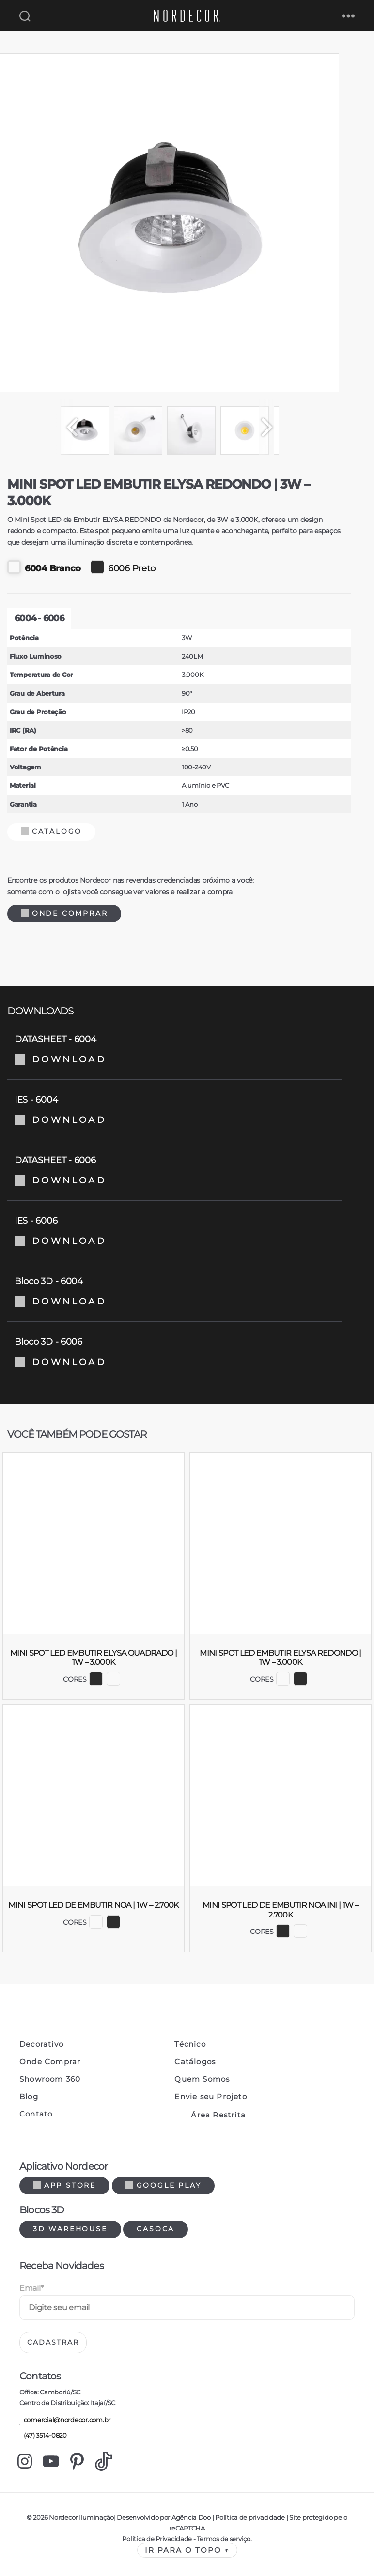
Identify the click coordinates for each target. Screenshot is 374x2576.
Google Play (163, 2185)
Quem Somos (202, 2079)
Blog (28, 2096)
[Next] (271, 427)
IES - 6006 (174, 1230)
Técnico (189, 2044)
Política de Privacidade (157, 2539)
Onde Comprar (64, 913)
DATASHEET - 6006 (174, 1170)
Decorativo (41, 2044)
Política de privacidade (250, 2517)
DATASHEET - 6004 (174, 1049)
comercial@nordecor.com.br (64, 2420)
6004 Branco (44, 567)
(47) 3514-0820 (43, 2435)
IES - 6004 (174, 1109)
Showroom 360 (49, 2079)
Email (31, 2288)
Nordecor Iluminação (81, 2517)
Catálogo (51, 831)
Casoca (155, 2228)
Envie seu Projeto (210, 2096)
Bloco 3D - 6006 (174, 1351)
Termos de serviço (223, 2539)
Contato (35, 2114)
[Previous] (68, 427)
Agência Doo (191, 2517)
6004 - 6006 (39, 618)
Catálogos (195, 2061)
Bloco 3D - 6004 (174, 1291)
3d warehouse (70, 2228)
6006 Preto (123, 567)
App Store (64, 2185)
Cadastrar (53, 2342)
